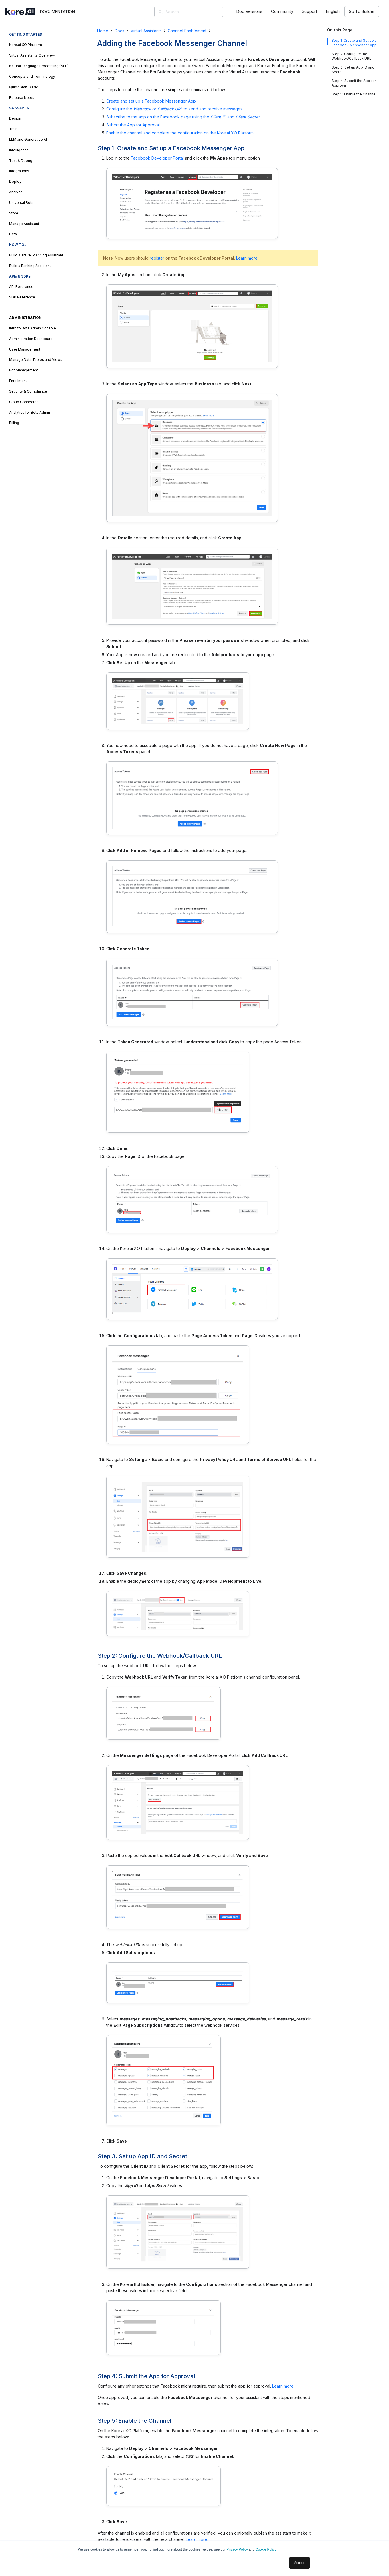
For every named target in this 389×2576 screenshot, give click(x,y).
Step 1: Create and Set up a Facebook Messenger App (354, 42)
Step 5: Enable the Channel (354, 94)
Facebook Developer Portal (157, 158)
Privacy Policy (237, 2549)
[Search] (197, 12)
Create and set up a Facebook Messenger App (151, 101)
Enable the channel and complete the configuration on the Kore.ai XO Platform (180, 132)
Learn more (247, 258)
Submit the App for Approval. (133, 124)
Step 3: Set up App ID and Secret (353, 69)
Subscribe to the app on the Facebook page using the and (183, 116)
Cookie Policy (266, 2549)
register (157, 258)
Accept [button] (299, 2563)
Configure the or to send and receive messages (174, 109)
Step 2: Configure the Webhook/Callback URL (351, 56)
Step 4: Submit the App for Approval (354, 83)
